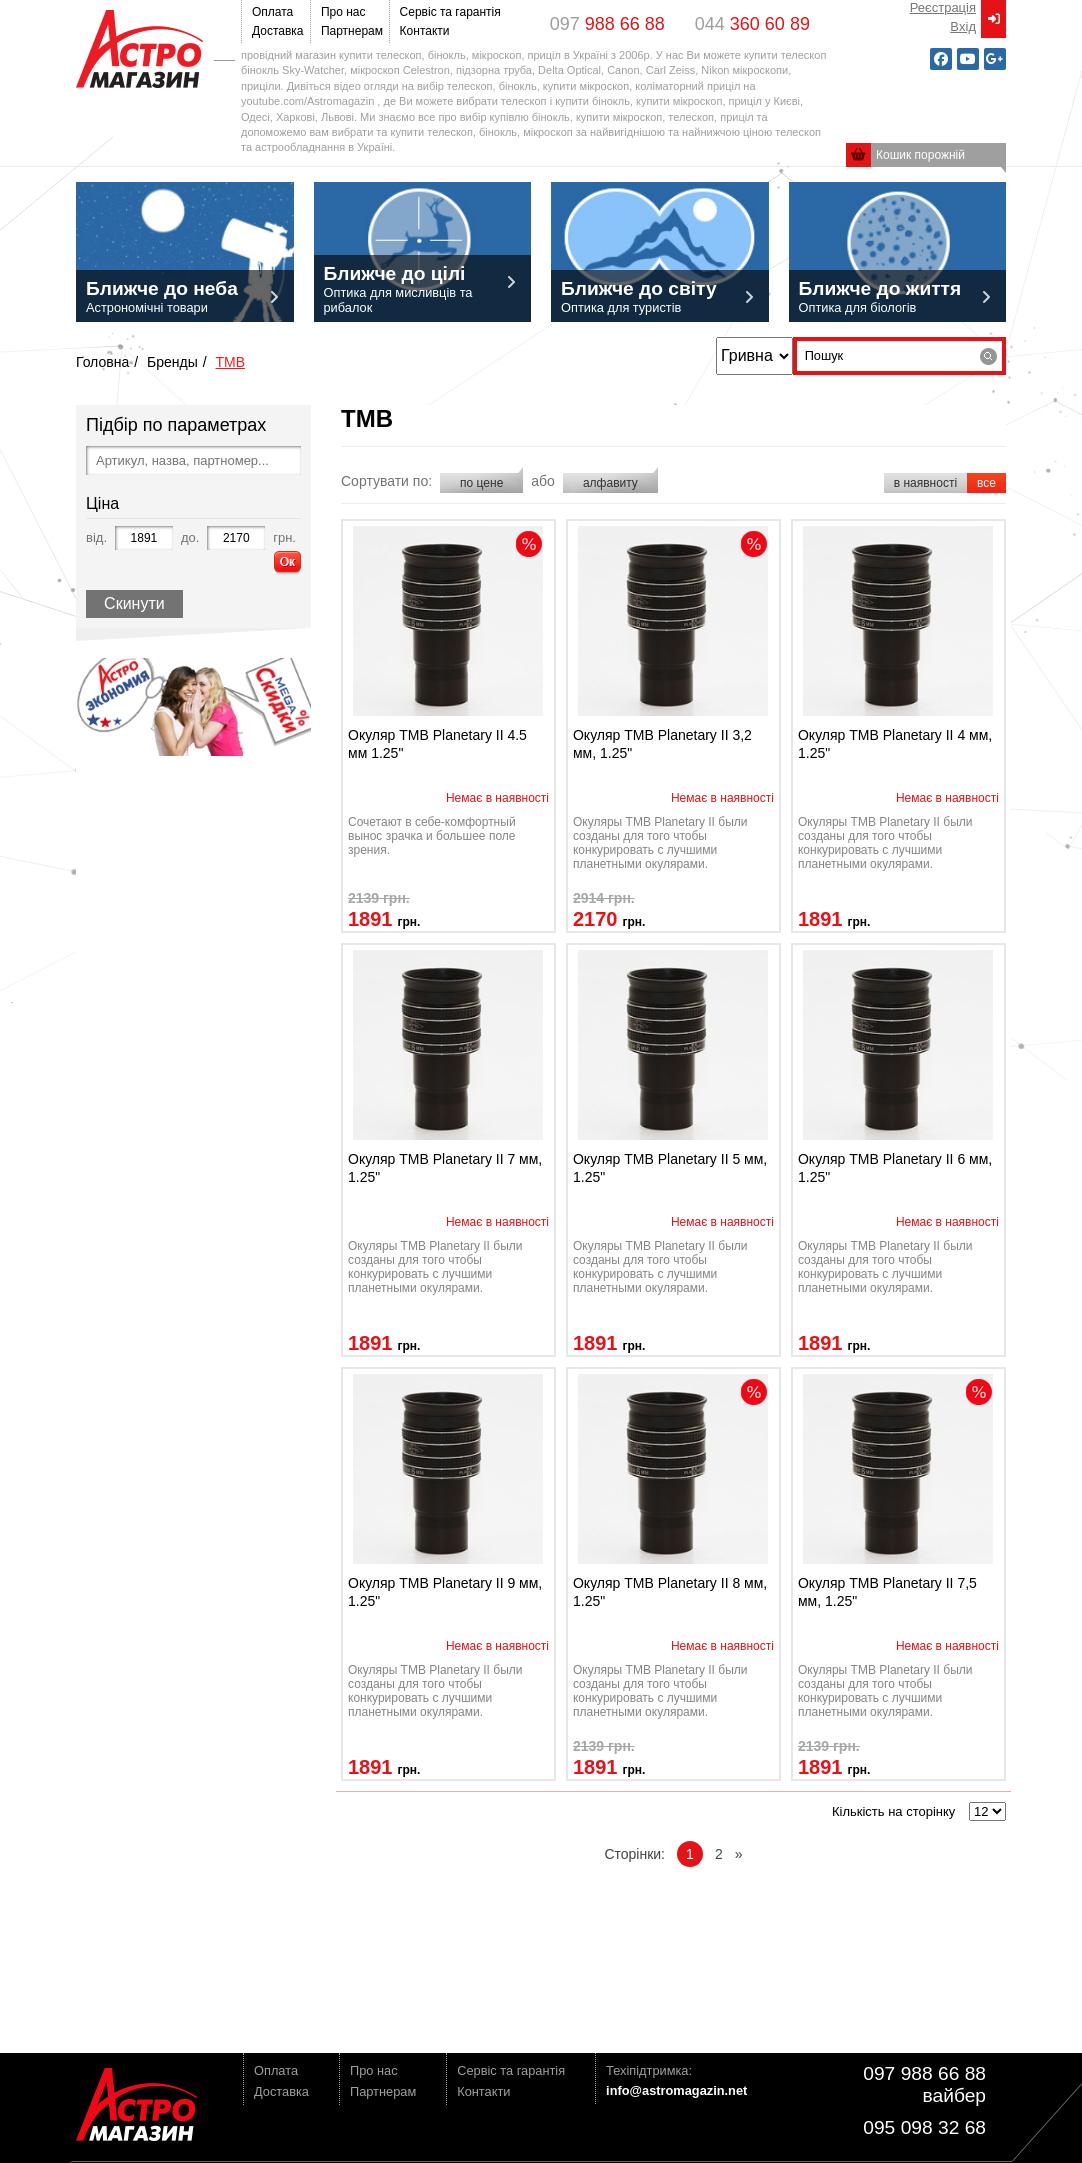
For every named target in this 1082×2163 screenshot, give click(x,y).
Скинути (134, 603)
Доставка (276, 31)
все (986, 483)
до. (190, 537)
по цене (481, 483)
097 (607, 24)
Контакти (425, 31)
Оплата (272, 12)
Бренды (172, 362)
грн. (284, 537)
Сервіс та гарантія (447, 12)
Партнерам (350, 31)
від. (96, 537)
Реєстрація (943, 7)
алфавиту (610, 483)
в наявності (925, 483)
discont (529, 544)
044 (752, 24)
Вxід (963, 26)
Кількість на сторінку (893, 1811)
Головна (102, 362)
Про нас (343, 12)
